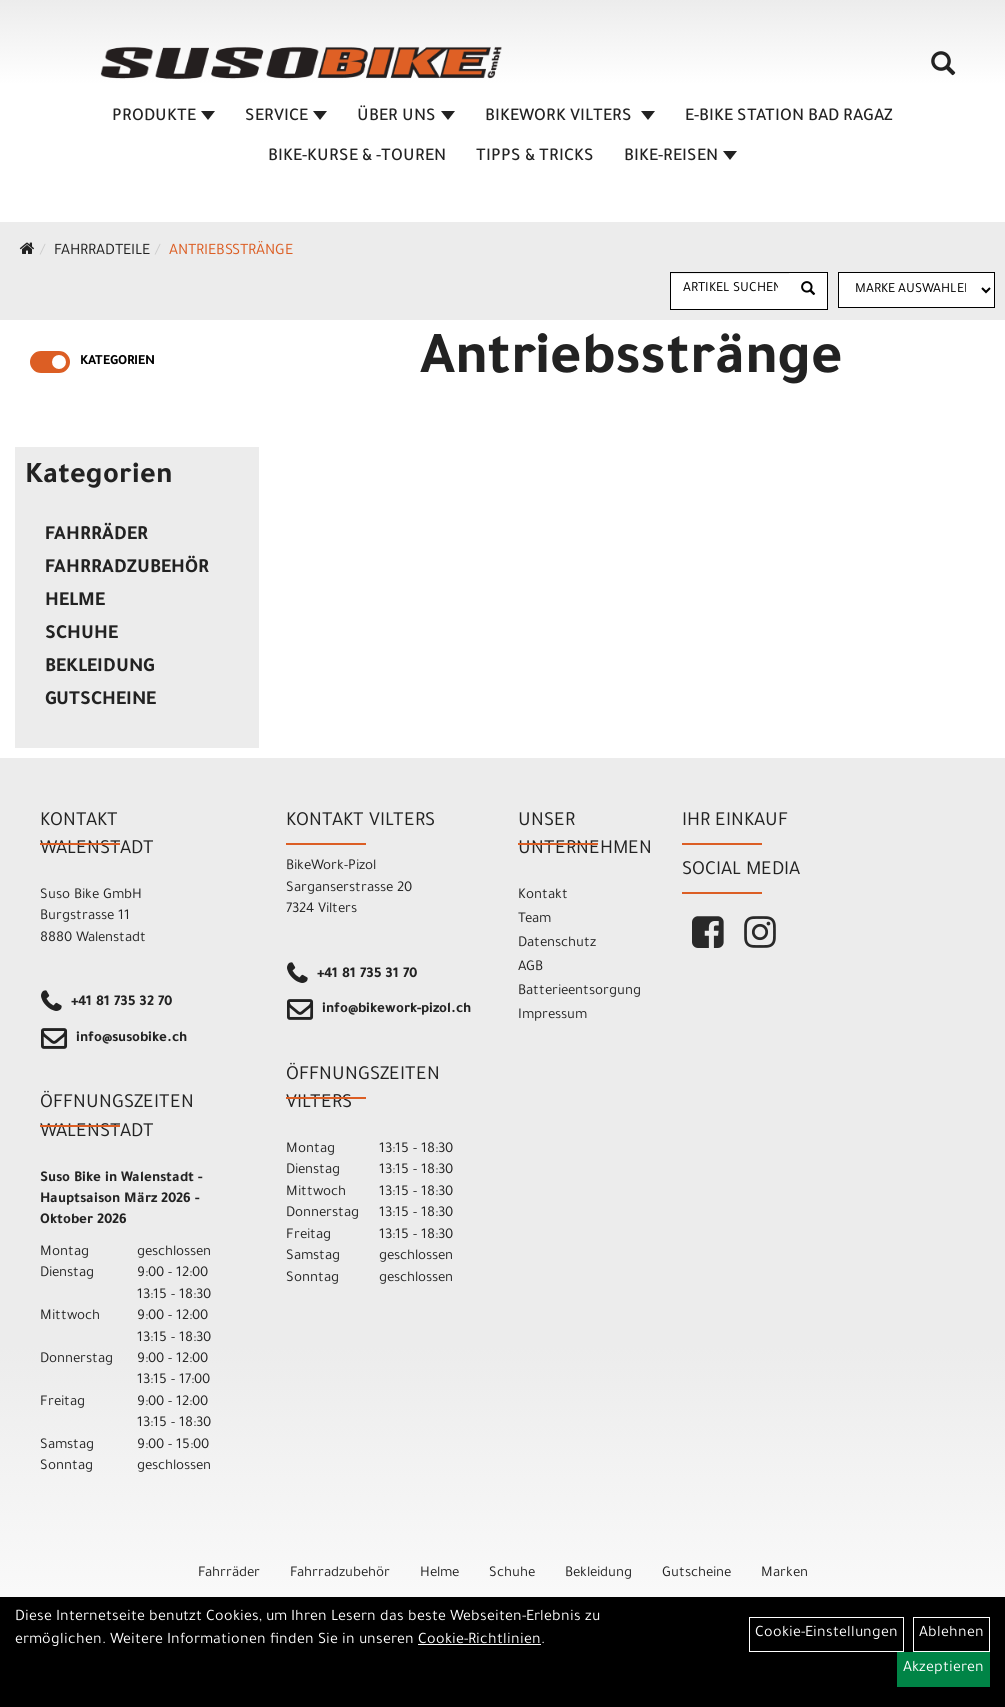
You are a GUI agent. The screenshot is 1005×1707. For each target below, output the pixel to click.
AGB (530, 967)
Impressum (552, 1015)
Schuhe (81, 635)
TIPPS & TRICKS (535, 157)
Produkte (163, 117)
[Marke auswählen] (917, 290)
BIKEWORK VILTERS (570, 117)
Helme (75, 602)
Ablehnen (951, 1634)
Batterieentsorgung (577, 991)
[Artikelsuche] (943, 71)
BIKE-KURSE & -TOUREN (357, 157)
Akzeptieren (943, 1669)
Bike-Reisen (680, 157)
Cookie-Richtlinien (479, 1641)
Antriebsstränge (231, 252)
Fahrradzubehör (127, 569)
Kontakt (543, 895)
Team (534, 919)
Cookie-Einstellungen (826, 1634)
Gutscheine (100, 701)
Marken (784, 1573)
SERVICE (286, 117)
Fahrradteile (102, 252)
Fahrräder (96, 536)
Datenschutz (557, 943)
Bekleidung (99, 668)
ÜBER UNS (406, 117)
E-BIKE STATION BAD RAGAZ (789, 117)
